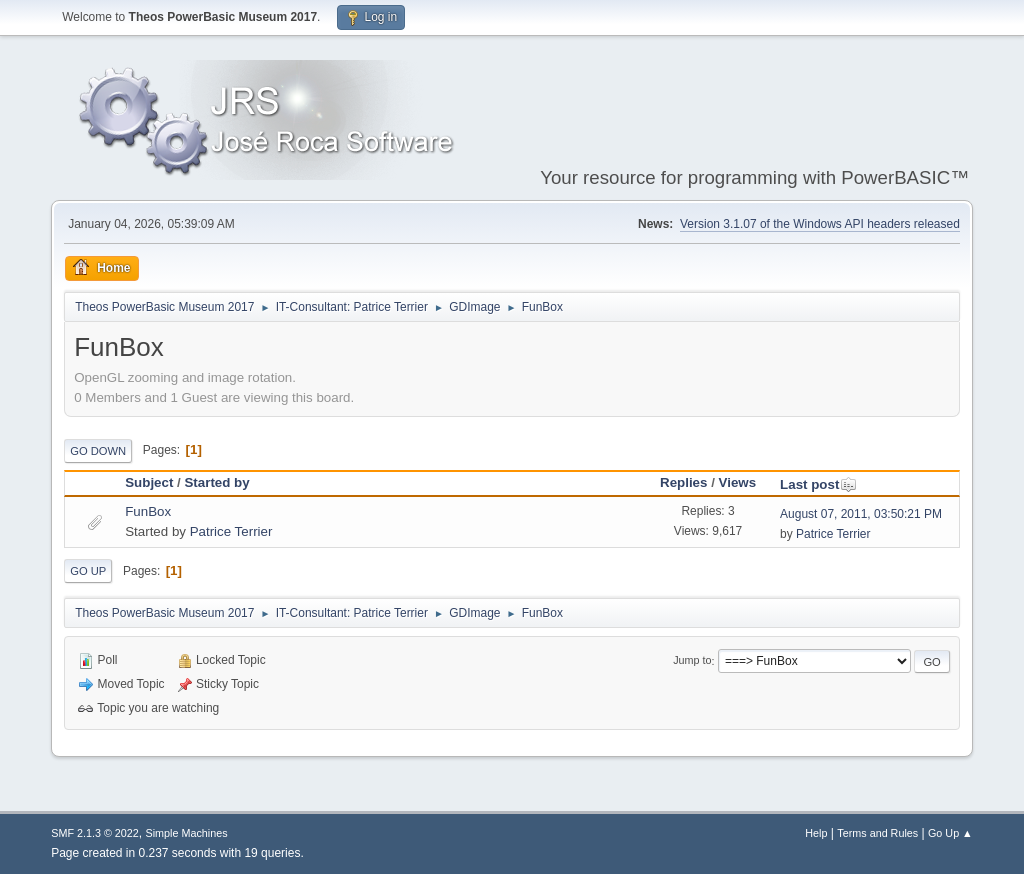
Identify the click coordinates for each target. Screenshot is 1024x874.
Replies (683, 482)
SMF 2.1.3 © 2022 (95, 833)
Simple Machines (187, 833)
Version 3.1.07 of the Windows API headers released (820, 224)
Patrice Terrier (231, 531)
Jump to (692, 661)
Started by (216, 482)
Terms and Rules (877, 833)
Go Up (88, 571)
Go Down (98, 451)
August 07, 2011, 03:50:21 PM (861, 514)
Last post (818, 484)
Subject (149, 482)
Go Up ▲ (950, 833)
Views (738, 482)
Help (816, 833)
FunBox (148, 511)
